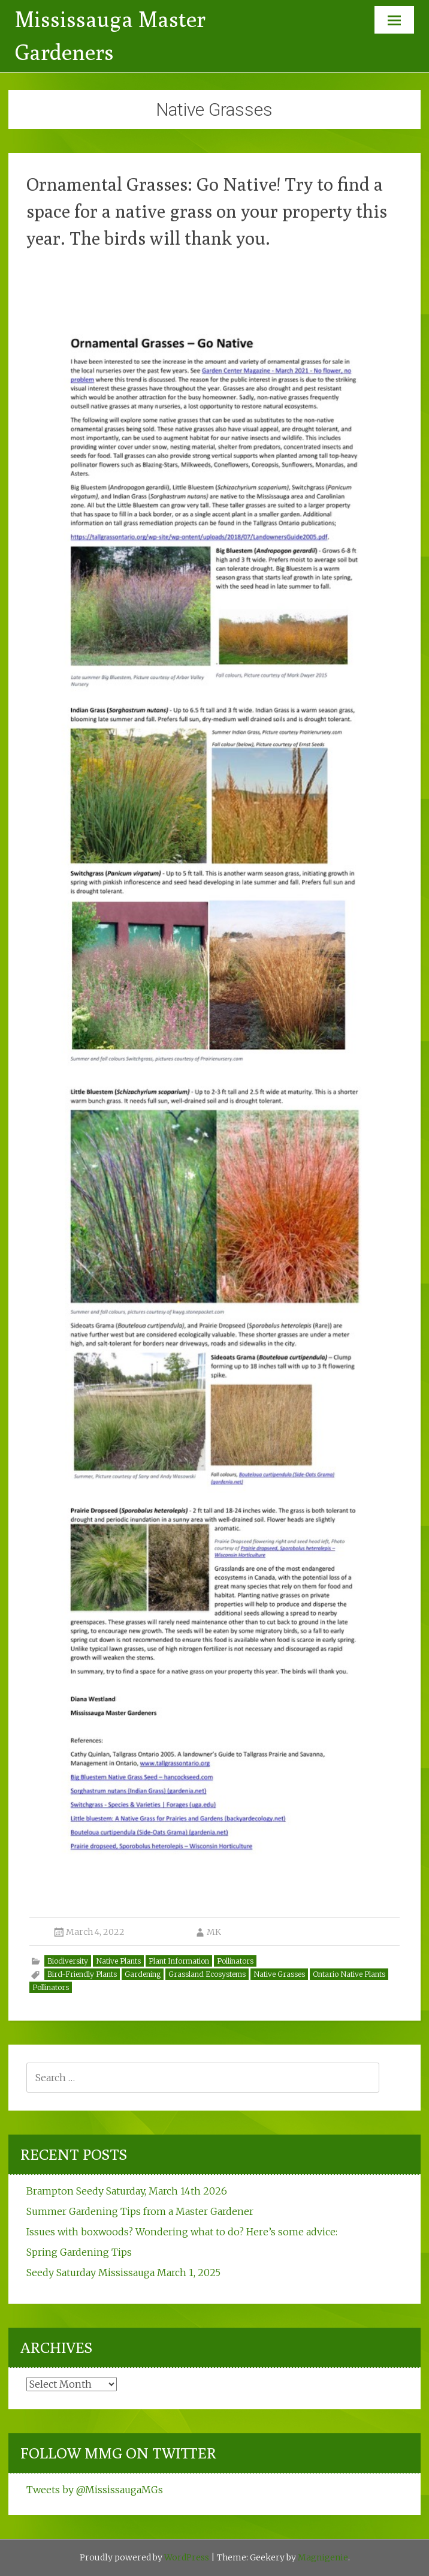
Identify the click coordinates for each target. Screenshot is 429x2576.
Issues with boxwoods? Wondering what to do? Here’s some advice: (181, 2232)
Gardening (143, 1974)
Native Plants (118, 1960)
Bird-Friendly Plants (82, 1974)
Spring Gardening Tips (79, 2252)
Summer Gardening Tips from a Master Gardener (139, 2211)
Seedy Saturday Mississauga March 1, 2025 (123, 2273)
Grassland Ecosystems (207, 1974)
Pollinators (235, 1960)
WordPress (186, 2557)
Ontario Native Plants (349, 1974)
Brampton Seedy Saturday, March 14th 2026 (126, 2191)
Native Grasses (279, 1974)
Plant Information (179, 1960)
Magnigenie (323, 2557)
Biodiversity (67, 1960)
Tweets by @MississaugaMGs (94, 2490)
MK (214, 1931)
